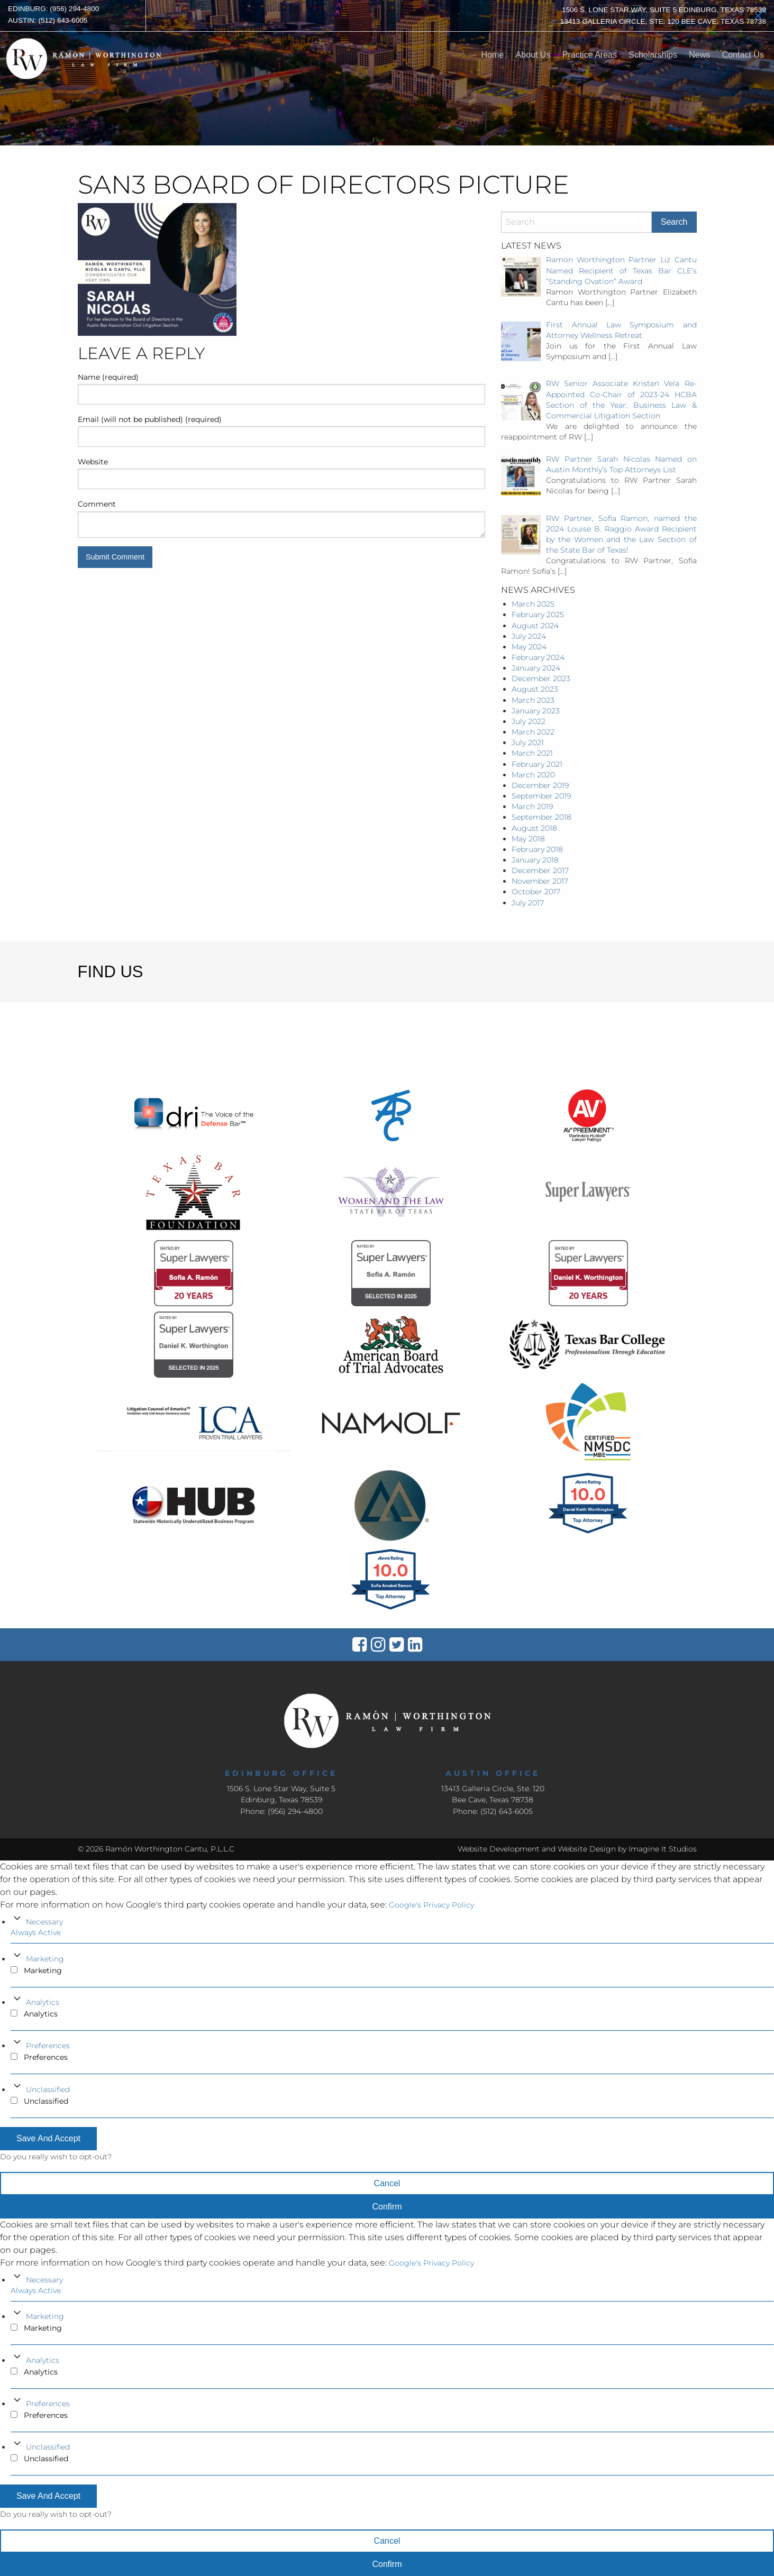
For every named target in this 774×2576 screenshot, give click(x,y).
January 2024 (536, 668)
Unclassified (48, 2089)
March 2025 (533, 604)
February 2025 (538, 614)
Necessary (44, 1922)
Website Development (499, 1849)
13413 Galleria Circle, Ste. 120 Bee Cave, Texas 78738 (663, 21)
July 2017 (528, 902)
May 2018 (528, 839)
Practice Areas (589, 54)
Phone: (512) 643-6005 (493, 1811)
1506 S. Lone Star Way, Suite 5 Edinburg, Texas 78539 (664, 10)
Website (93, 461)
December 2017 (540, 870)
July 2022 (528, 721)
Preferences (48, 2045)
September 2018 (541, 817)
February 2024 (538, 657)
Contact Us (743, 54)
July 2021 (528, 742)
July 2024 (529, 636)
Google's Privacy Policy (431, 1905)
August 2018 (534, 828)
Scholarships (653, 54)
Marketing (45, 1959)
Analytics (42, 2002)
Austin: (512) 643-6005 (47, 20)
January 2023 (536, 711)
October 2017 (536, 891)
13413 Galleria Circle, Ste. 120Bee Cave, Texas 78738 (492, 1794)
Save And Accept (48, 2138)
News (699, 54)
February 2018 (537, 849)
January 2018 (535, 860)
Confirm (387, 2206)
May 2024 (529, 647)
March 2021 (532, 753)
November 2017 (540, 881)
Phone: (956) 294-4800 (281, 1811)
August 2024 (535, 625)
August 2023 (535, 689)
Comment (97, 504)
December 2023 (541, 678)
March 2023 (533, 700)
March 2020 (533, 775)
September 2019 (541, 796)
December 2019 (540, 785)
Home (492, 54)
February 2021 (537, 764)
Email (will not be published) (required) (150, 419)
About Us (533, 54)
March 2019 (532, 806)
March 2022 (533, 732)
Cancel (387, 2183)
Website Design (587, 1849)
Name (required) (108, 377)
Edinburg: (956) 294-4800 (53, 9)
